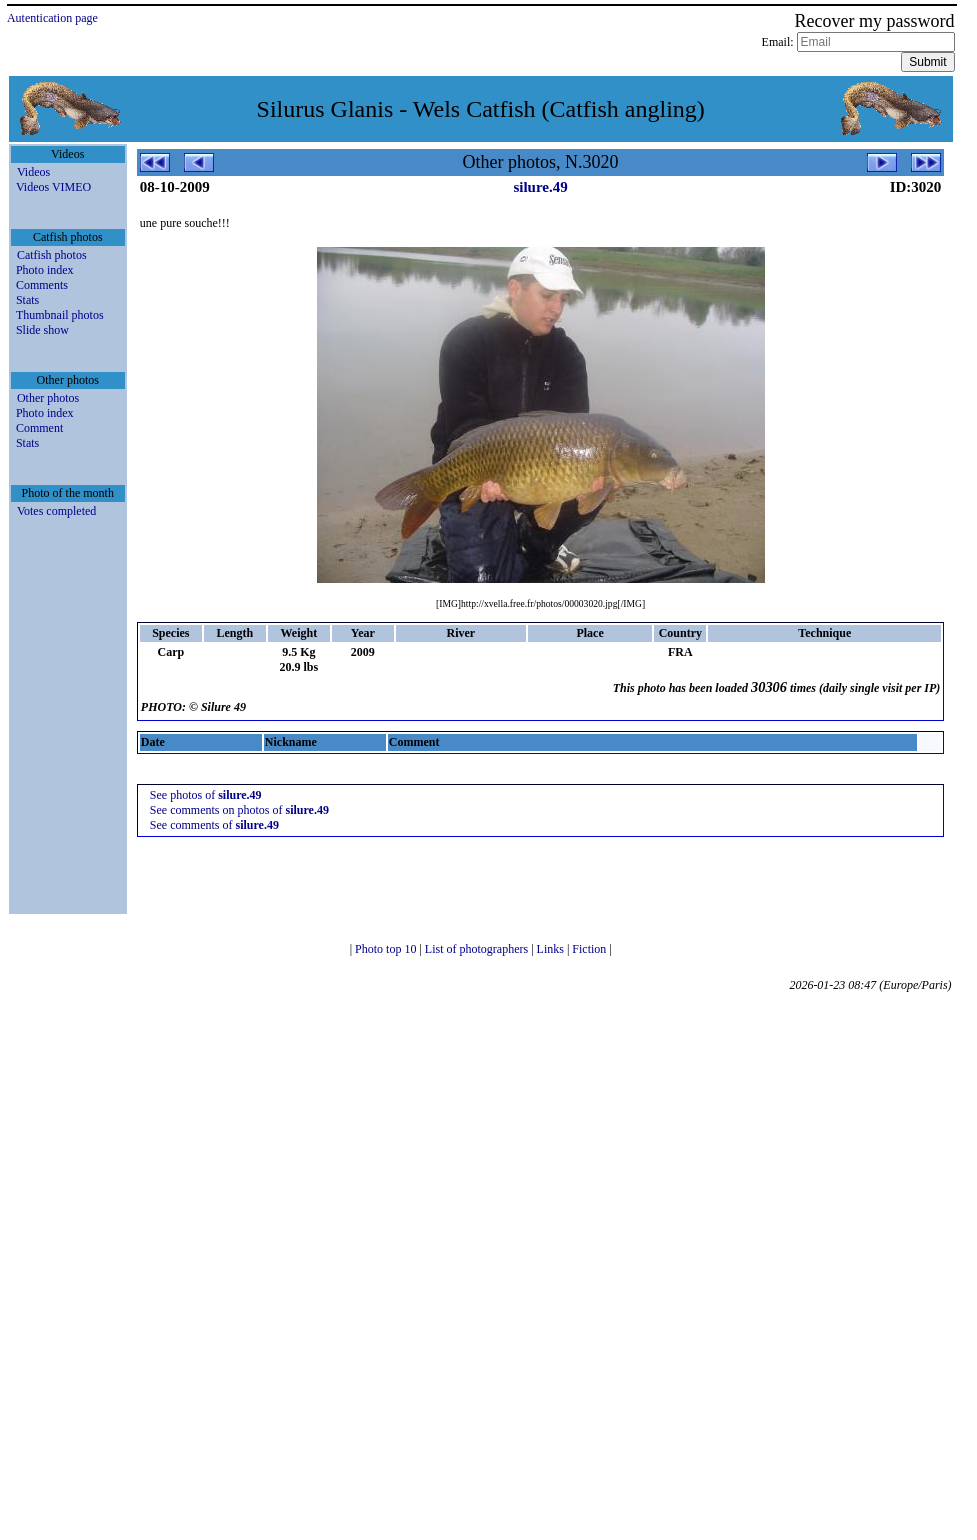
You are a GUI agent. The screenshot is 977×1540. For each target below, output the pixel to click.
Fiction (590, 949)
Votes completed (56, 511)
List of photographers (478, 949)
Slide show (42, 330)
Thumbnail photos (60, 315)
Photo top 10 (387, 949)
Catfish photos (52, 255)
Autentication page (52, 18)
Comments (42, 285)
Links (552, 949)
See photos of (206, 795)
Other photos (48, 398)
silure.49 (540, 187)
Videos (33, 172)
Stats (27, 300)
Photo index (45, 270)
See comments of (214, 825)
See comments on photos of (239, 810)
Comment (39, 428)
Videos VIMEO (53, 187)
